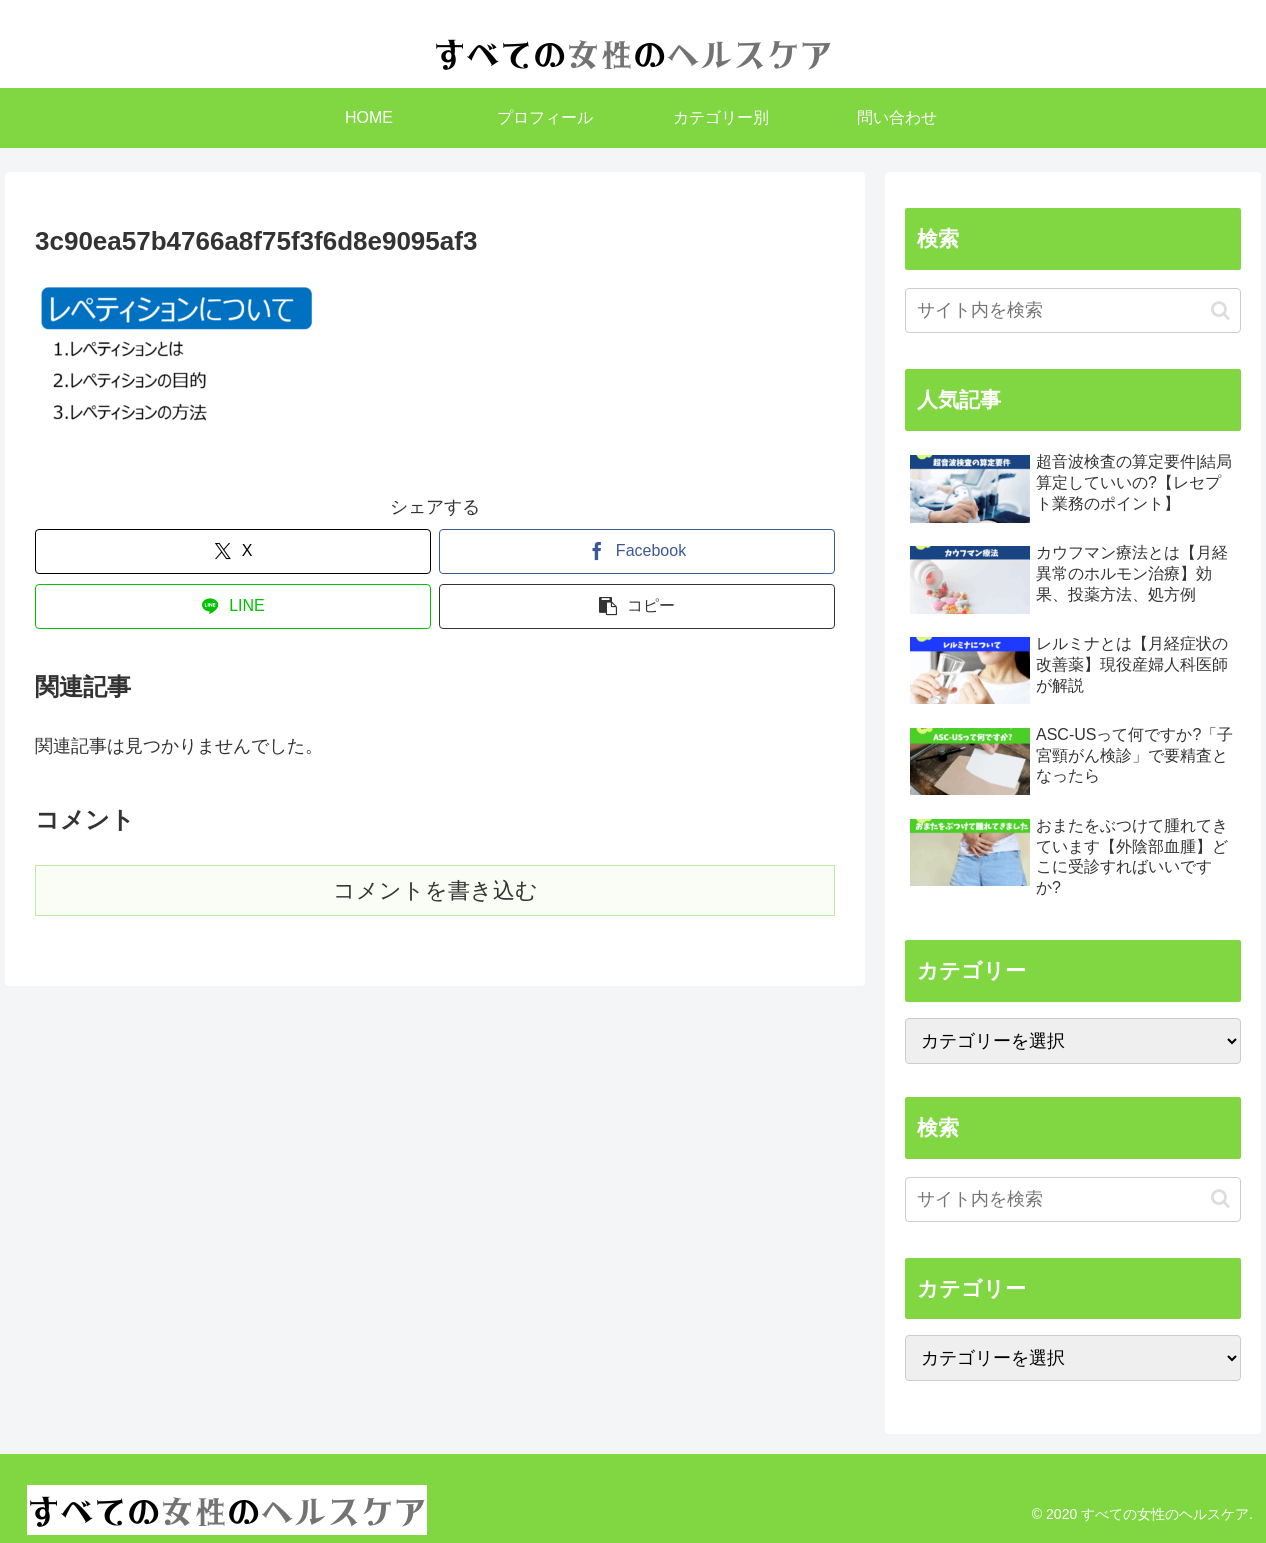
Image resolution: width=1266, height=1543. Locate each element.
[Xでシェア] (233, 551)
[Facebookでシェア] (637, 551)
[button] (637, 606)
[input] (1073, 310)
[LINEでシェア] (233, 606)
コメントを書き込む (435, 890)
